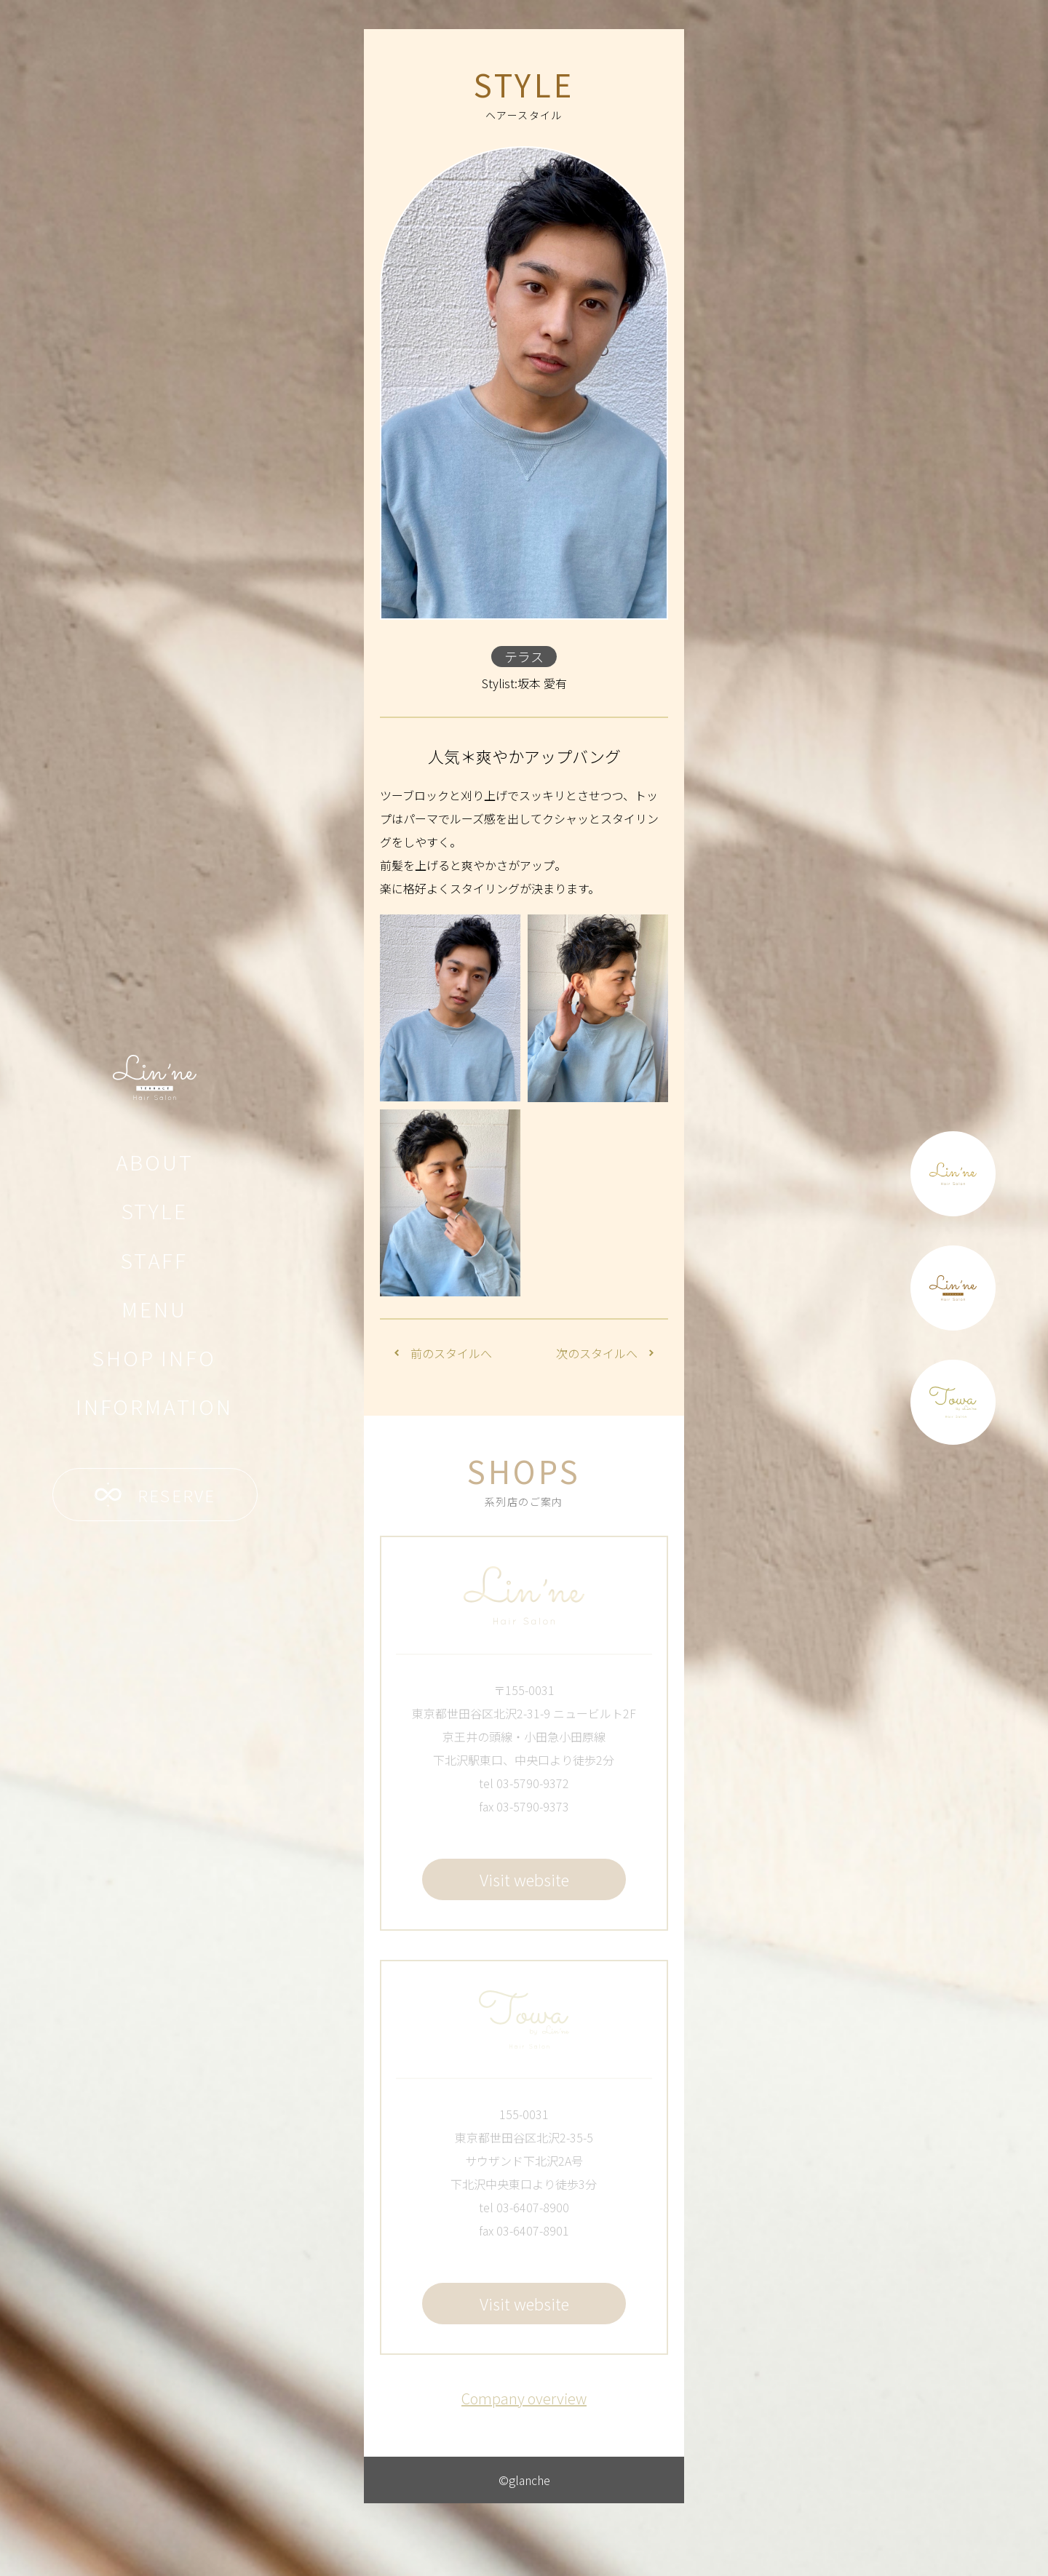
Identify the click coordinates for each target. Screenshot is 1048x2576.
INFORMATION (154, 1406)
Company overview (524, 2398)
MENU (154, 1308)
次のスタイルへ (605, 1353)
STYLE (155, 1210)
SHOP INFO (153, 1357)
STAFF (154, 1260)
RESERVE (155, 1494)
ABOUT (155, 1161)
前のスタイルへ (443, 1353)
